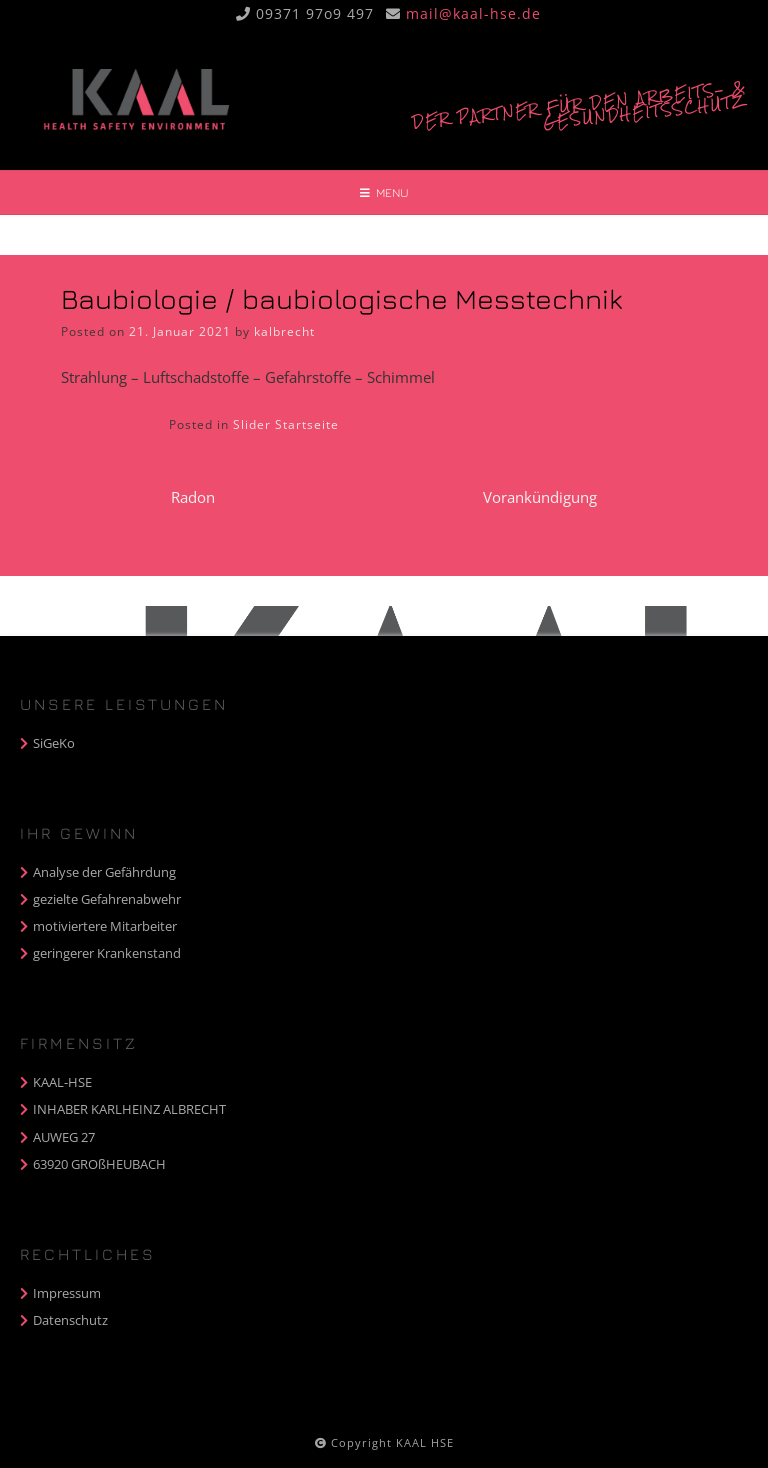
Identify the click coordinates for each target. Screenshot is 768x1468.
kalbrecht (284, 331)
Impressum (67, 1293)
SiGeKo (54, 743)
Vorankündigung (540, 497)
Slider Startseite (286, 424)
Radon (193, 497)
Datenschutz (70, 1320)
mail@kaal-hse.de (473, 13)
